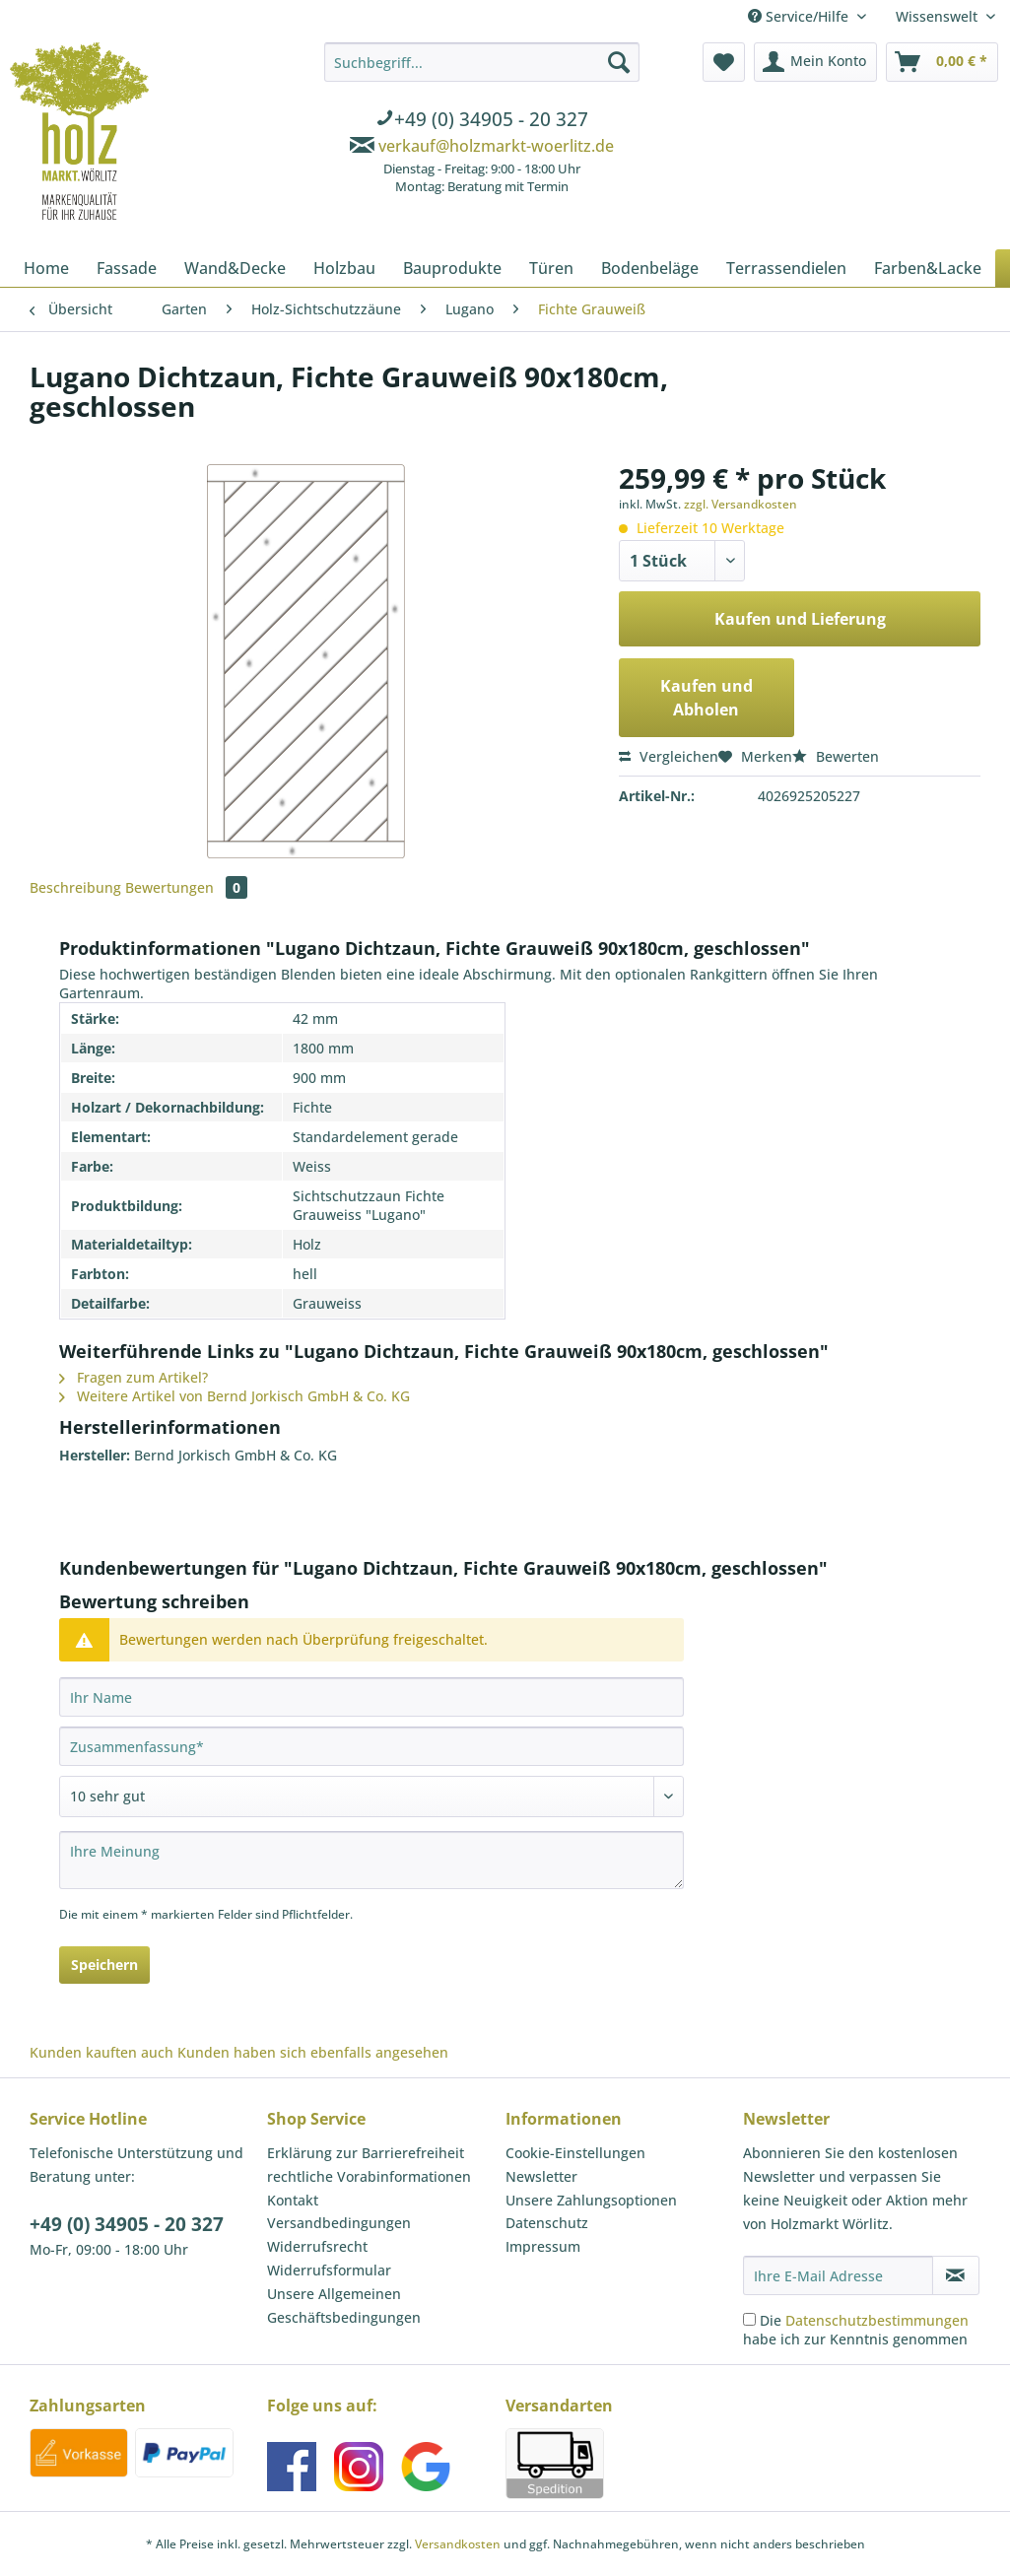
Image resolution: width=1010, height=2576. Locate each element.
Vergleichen (668, 756)
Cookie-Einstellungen (575, 2152)
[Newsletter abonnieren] (955, 2275)
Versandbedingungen (339, 2222)
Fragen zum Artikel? (133, 1377)
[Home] (46, 268)
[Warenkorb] (942, 62)
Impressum (542, 2246)
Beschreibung (75, 887)
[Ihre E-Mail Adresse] (838, 2275)
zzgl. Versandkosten (740, 504)
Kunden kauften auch (101, 2052)
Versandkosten (458, 2544)
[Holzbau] (344, 268)
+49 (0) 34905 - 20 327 (127, 2224)
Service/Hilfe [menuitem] (800, 16)
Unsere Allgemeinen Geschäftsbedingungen (344, 2305)
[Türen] (551, 268)
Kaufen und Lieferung (800, 619)
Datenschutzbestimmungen (877, 2320)
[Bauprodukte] (452, 268)
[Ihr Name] (371, 1697)
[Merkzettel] (724, 62)
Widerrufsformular (329, 2270)
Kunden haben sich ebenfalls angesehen (312, 2052)
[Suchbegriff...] (482, 62)
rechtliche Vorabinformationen (369, 2176)
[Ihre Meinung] (371, 1860)
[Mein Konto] (815, 62)
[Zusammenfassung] (371, 1746)
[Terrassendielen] (786, 268)
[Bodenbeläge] (649, 268)
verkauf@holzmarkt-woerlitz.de (496, 146)
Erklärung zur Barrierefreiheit (365, 2152)
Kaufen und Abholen (706, 697)
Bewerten (835, 756)
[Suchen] (619, 62)
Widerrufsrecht (317, 2246)
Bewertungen (186, 887)
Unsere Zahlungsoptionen (591, 2200)
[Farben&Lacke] (927, 268)
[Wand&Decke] (235, 268)
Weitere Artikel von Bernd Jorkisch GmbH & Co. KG (234, 1396)
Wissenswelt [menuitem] (938, 16)
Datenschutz (546, 2222)
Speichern (104, 1964)
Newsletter (541, 2176)
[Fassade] (126, 268)
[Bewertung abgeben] (371, 1796)
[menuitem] (482, 121)
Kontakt (292, 2200)
